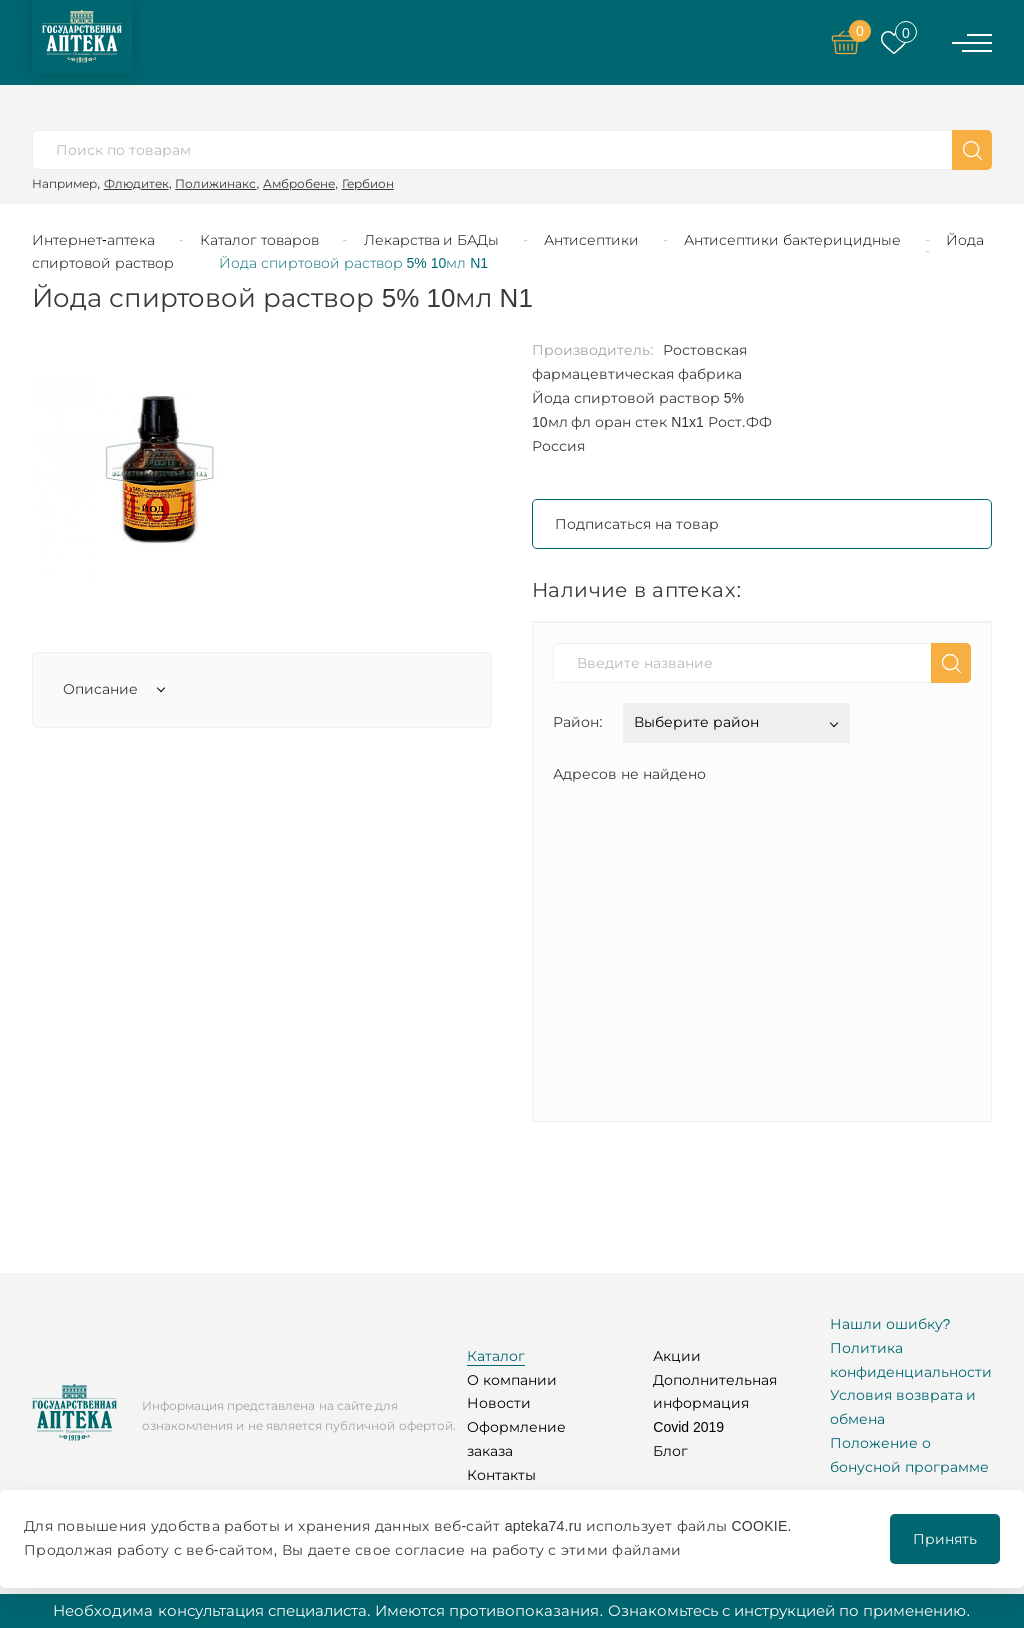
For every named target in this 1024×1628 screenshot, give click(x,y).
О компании (512, 1380)
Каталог (496, 1356)
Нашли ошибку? (890, 1324)
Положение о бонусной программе (909, 1455)
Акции (677, 1356)
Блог (670, 1451)
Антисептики (591, 240)
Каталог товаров (259, 240)
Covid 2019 (688, 1427)
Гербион (368, 183)
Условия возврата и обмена (903, 1407)
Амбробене (299, 183)
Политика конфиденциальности (911, 1360)
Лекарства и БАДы (432, 240)
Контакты (501, 1475)
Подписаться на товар (637, 524)
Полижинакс (215, 183)
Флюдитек (136, 183)
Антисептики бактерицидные (792, 240)
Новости (499, 1403)
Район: (578, 722)
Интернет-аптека (93, 240)
